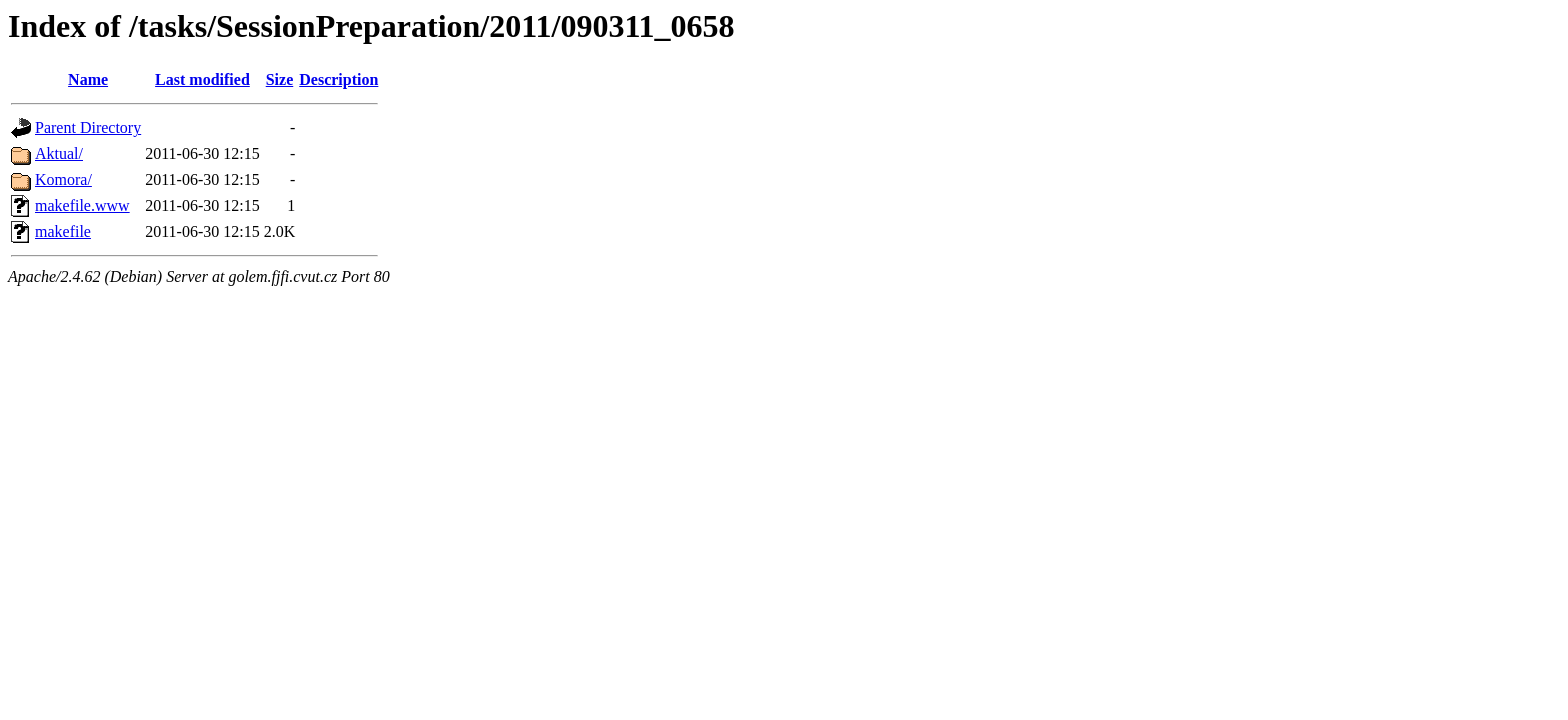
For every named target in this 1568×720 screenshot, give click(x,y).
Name (88, 79)
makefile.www (82, 205)
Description (338, 79)
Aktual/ (59, 153)
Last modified (202, 79)
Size (280, 79)
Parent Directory (88, 127)
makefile (63, 231)
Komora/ (63, 179)
